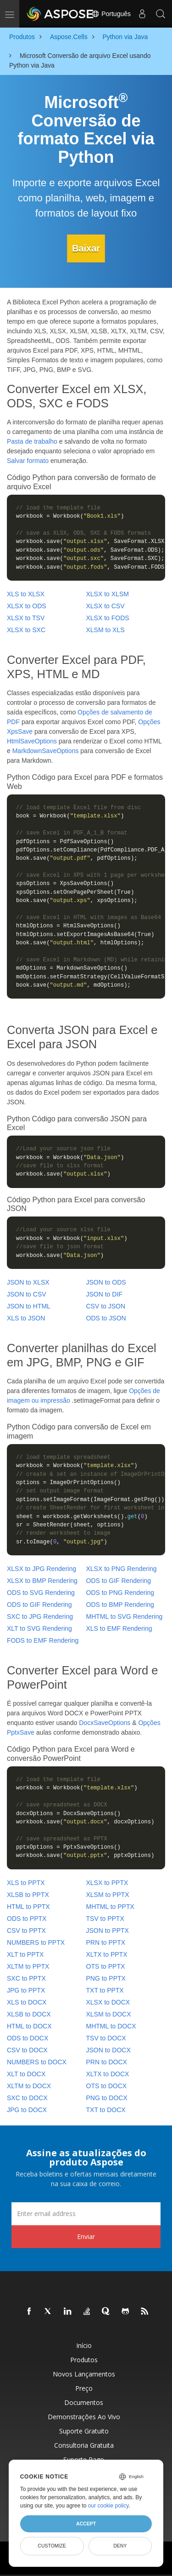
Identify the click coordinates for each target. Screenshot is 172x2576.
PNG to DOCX (107, 2098)
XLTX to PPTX (107, 1954)
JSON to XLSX (28, 1282)
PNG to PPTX (106, 1978)
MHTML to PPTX (110, 1906)
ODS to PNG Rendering (120, 1592)
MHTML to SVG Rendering (124, 1616)
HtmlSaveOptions (32, 741)
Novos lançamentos (84, 2374)
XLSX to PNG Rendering (121, 1568)
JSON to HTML (28, 1306)
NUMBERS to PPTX (36, 1942)
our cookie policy (108, 2505)
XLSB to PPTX (28, 1894)
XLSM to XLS (105, 630)
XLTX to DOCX (107, 2074)
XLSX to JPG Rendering (41, 1568)
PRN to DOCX (106, 2062)
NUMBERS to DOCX (37, 2062)
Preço (84, 2388)
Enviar (86, 2236)
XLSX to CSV (105, 606)
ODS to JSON (106, 1318)
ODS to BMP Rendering (120, 1604)
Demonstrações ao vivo (84, 2416)
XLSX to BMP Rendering (42, 1580)
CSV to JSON (106, 1306)
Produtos (84, 2359)
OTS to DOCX (106, 2086)
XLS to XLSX (25, 594)
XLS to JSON (26, 1318)
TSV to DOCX (106, 2038)
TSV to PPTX (105, 1918)
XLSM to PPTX (107, 1894)
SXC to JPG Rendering (40, 1616)
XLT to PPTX (25, 1954)
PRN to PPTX (106, 1942)
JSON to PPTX (107, 1930)
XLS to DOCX (26, 2002)
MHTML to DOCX (111, 2026)
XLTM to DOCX (29, 2086)
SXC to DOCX (27, 2098)
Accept (86, 2523)
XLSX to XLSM (107, 594)
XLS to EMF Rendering (119, 1628)
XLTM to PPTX (28, 1966)
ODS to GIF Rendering (118, 1580)
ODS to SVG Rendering (41, 1592)
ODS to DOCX (27, 2038)
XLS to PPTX (25, 1882)
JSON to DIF (104, 1294)
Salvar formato (28, 460)
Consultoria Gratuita (84, 2445)
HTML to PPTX (28, 1906)
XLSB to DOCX (29, 2014)
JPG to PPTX (26, 1990)
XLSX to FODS (107, 618)
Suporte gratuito (84, 2431)
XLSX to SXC (26, 630)
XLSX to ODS (26, 606)
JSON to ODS (106, 1282)
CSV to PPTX (26, 1930)
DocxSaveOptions (104, 1722)
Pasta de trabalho (32, 441)
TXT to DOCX (106, 2109)
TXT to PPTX (105, 1990)
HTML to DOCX (29, 2026)
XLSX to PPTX (107, 1882)
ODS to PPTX (26, 1918)
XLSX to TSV (25, 618)
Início (84, 2345)
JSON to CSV (26, 1294)
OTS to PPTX (105, 1966)
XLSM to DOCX (108, 2014)
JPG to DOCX (27, 2109)
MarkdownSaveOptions (45, 750)
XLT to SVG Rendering (39, 1628)
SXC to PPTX (26, 1978)
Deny (120, 2545)
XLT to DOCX (26, 2074)
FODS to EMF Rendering (42, 1640)
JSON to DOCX (108, 2050)
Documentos (83, 2402)
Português (111, 14)
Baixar (86, 248)
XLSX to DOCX (108, 2002)
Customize (52, 2545)
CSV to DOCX (27, 2050)
